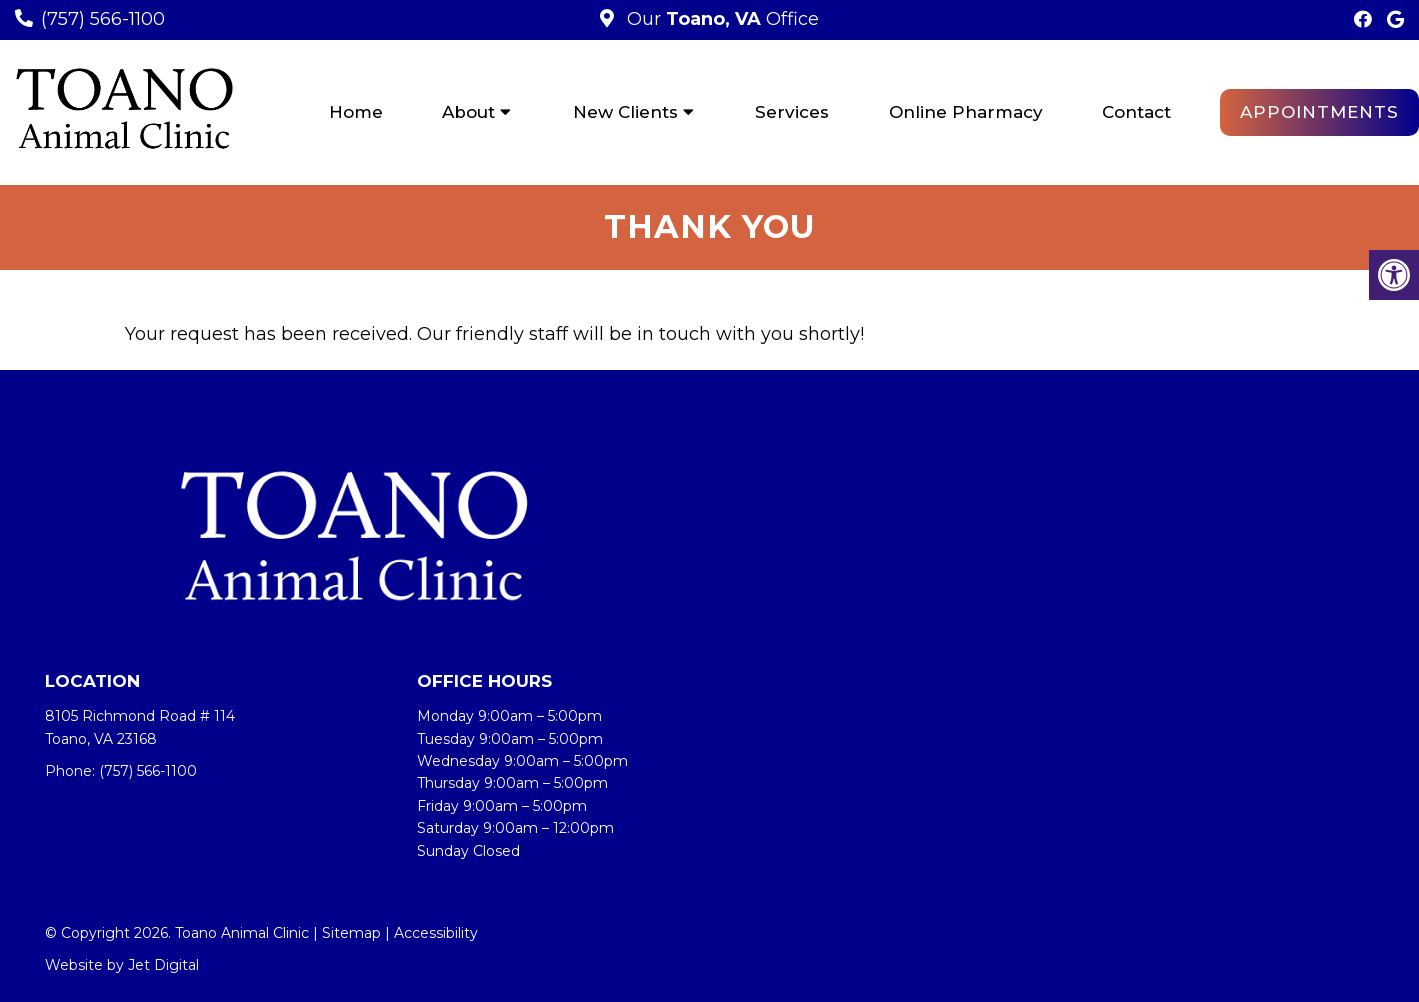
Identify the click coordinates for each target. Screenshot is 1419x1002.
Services (792, 112)
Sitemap (351, 933)
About (468, 112)
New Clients (625, 112)
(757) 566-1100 (103, 19)
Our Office (720, 19)
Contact (1136, 112)
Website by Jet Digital (122, 965)
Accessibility (436, 933)
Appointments (1319, 112)
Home (356, 112)
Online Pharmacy (966, 112)
